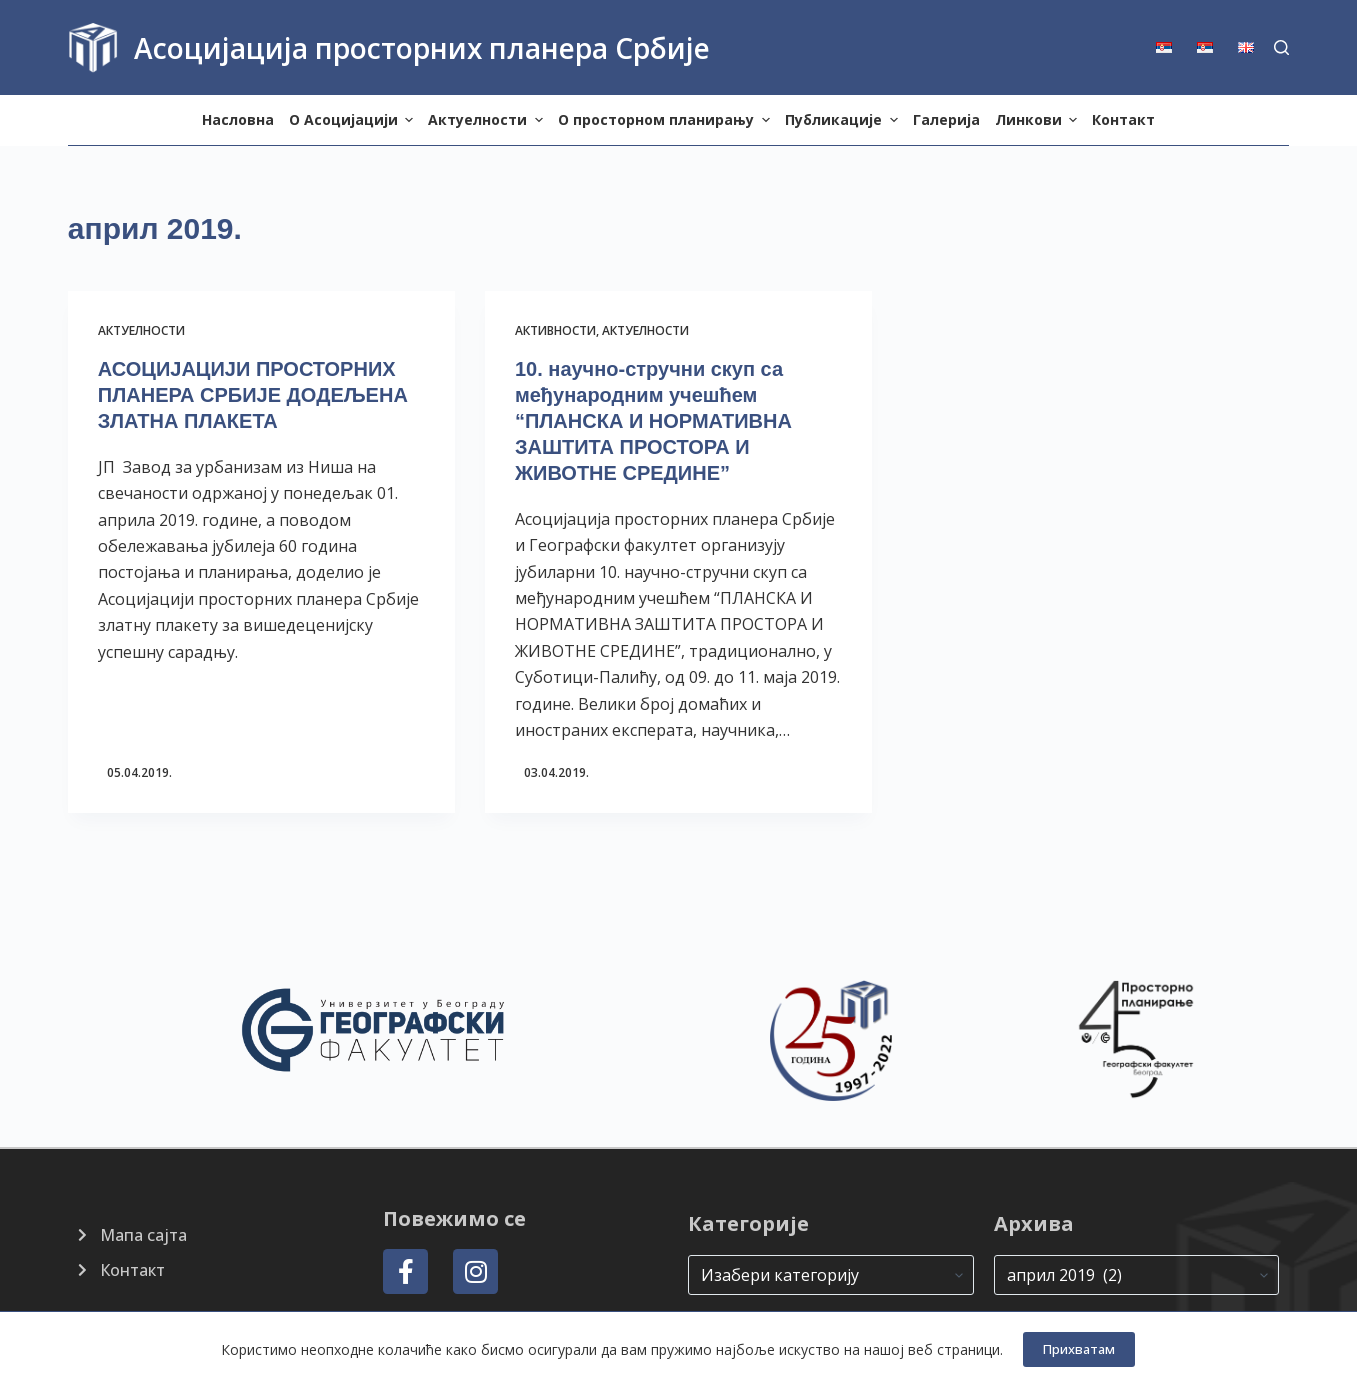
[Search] (1281, 47)
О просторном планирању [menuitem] (666, 119)
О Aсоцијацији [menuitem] (354, 119)
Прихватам (1079, 1349)
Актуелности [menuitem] (488, 119)
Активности (555, 330)
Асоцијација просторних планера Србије (422, 48)
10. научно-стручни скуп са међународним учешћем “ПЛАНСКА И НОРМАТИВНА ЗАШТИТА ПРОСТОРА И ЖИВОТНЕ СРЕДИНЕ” (653, 421)
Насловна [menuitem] (238, 119)
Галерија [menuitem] (946, 119)
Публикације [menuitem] (844, 119)
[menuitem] (1170, 47)
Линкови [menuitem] (1039, 119)
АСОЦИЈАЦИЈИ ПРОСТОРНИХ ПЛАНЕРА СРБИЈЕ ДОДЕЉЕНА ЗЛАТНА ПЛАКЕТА (253, 395)
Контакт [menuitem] (1123, 119)
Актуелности (141, 330)
